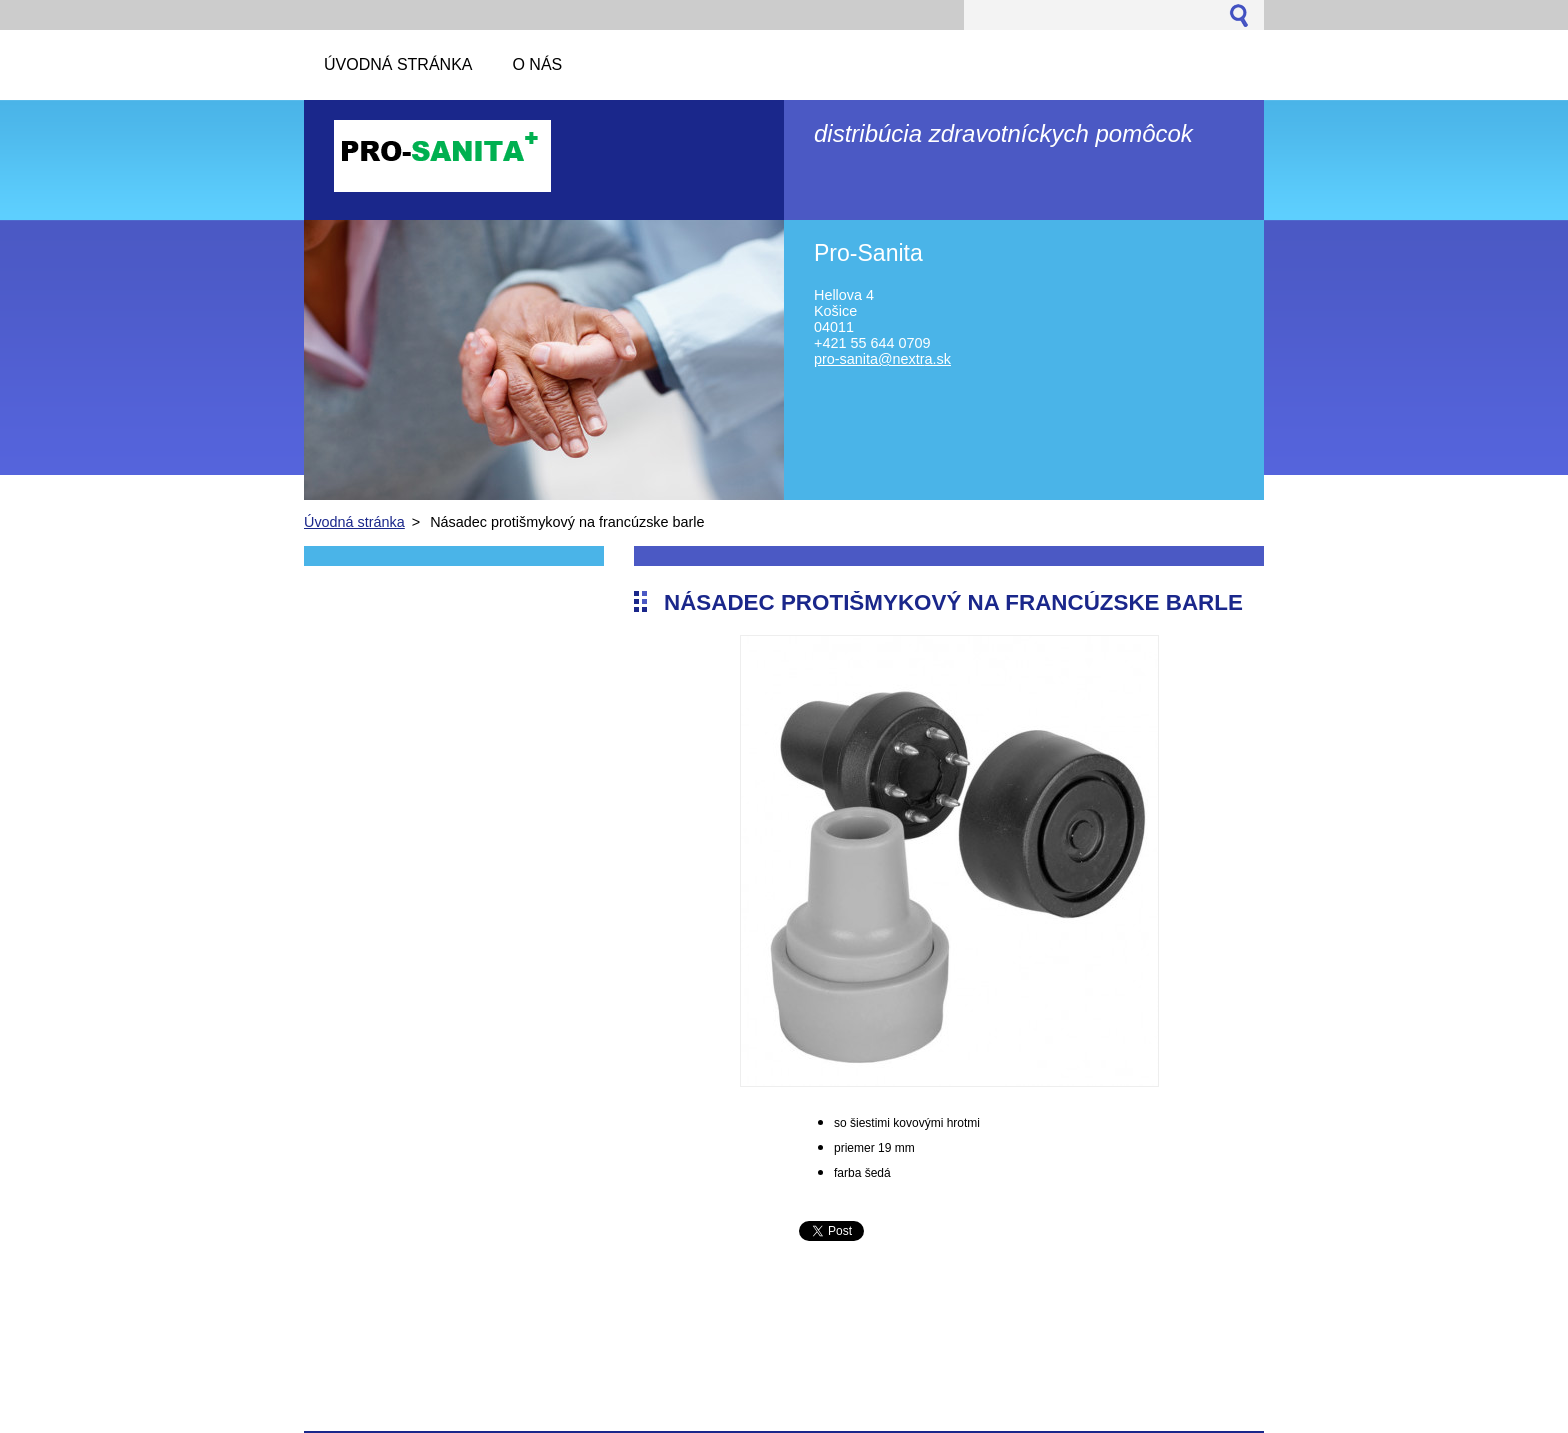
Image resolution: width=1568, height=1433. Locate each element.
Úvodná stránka (354, 522)
